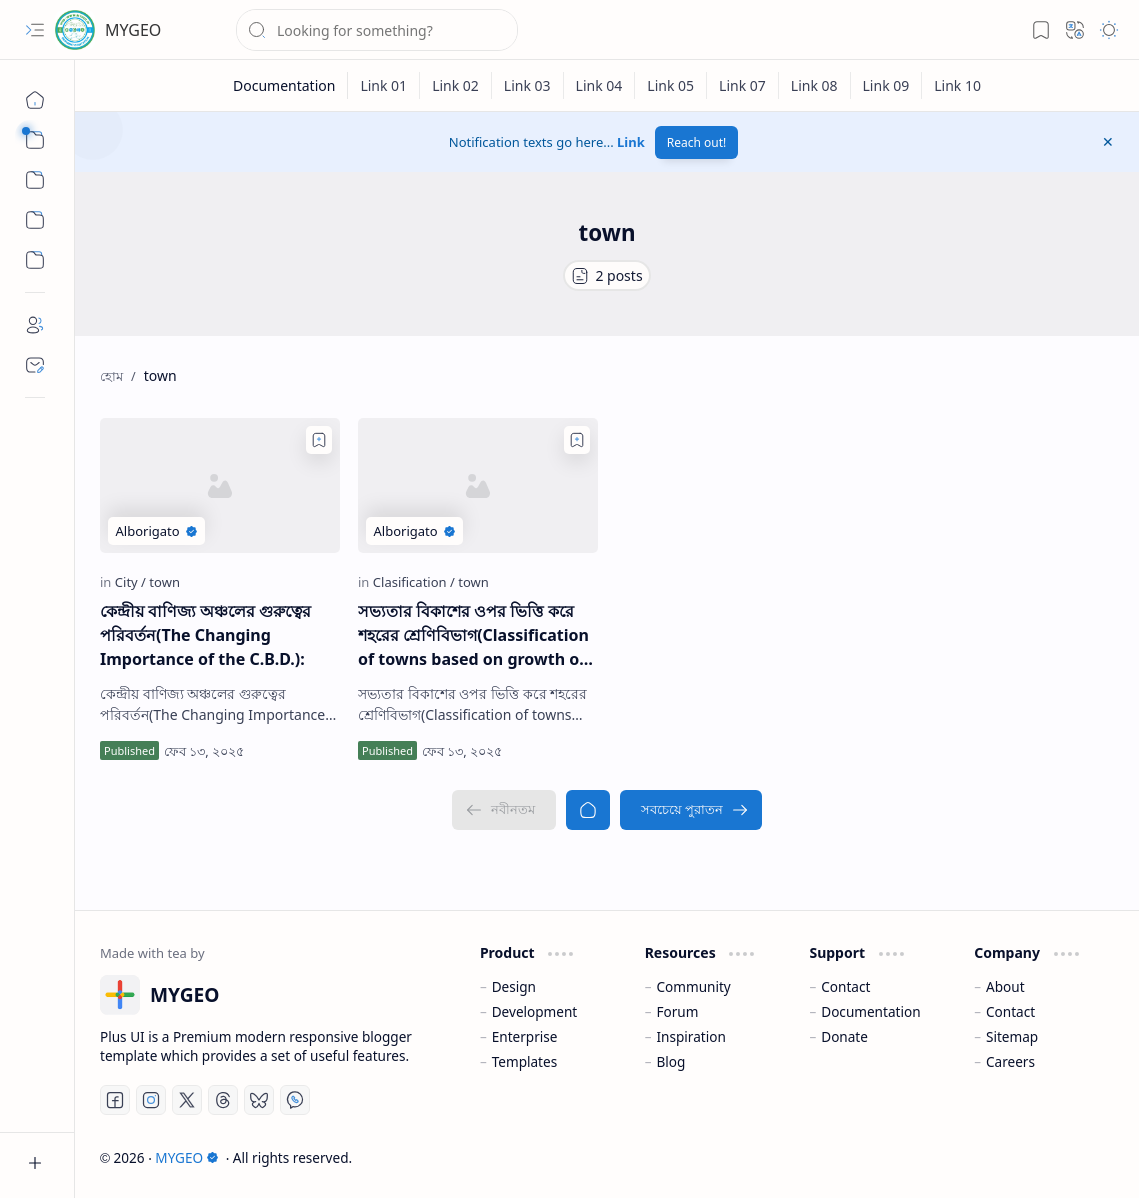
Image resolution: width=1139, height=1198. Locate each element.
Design (514, 986)
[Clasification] (414, 582)
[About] (35, 325)
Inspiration (690, 1036)
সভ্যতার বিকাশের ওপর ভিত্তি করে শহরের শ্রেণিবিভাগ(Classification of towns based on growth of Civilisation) (473, 635)
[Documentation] (284, 85)
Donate (844, 1036)
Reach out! (697, 142)
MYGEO (133, 30)
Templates (525, 1061)
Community (693, 986)
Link (631, 142)
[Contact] (35, 365)
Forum (677, 1011)
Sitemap (1012, 1036)
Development (535, 1011)
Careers (1010, 1061)
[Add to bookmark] (319, 440)
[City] (130, 582)
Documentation (870, 1011)
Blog (670, 1061)
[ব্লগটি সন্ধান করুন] (377, 30)
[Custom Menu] (35, 220)
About (1005, 986)
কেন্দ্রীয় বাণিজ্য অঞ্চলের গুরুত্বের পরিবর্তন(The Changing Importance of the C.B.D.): (205, 635)
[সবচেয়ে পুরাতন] (691, 810)
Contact (845, 986)
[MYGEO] (75, 30)
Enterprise (525, 1036)
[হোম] (35, 100)
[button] (35, 30)
